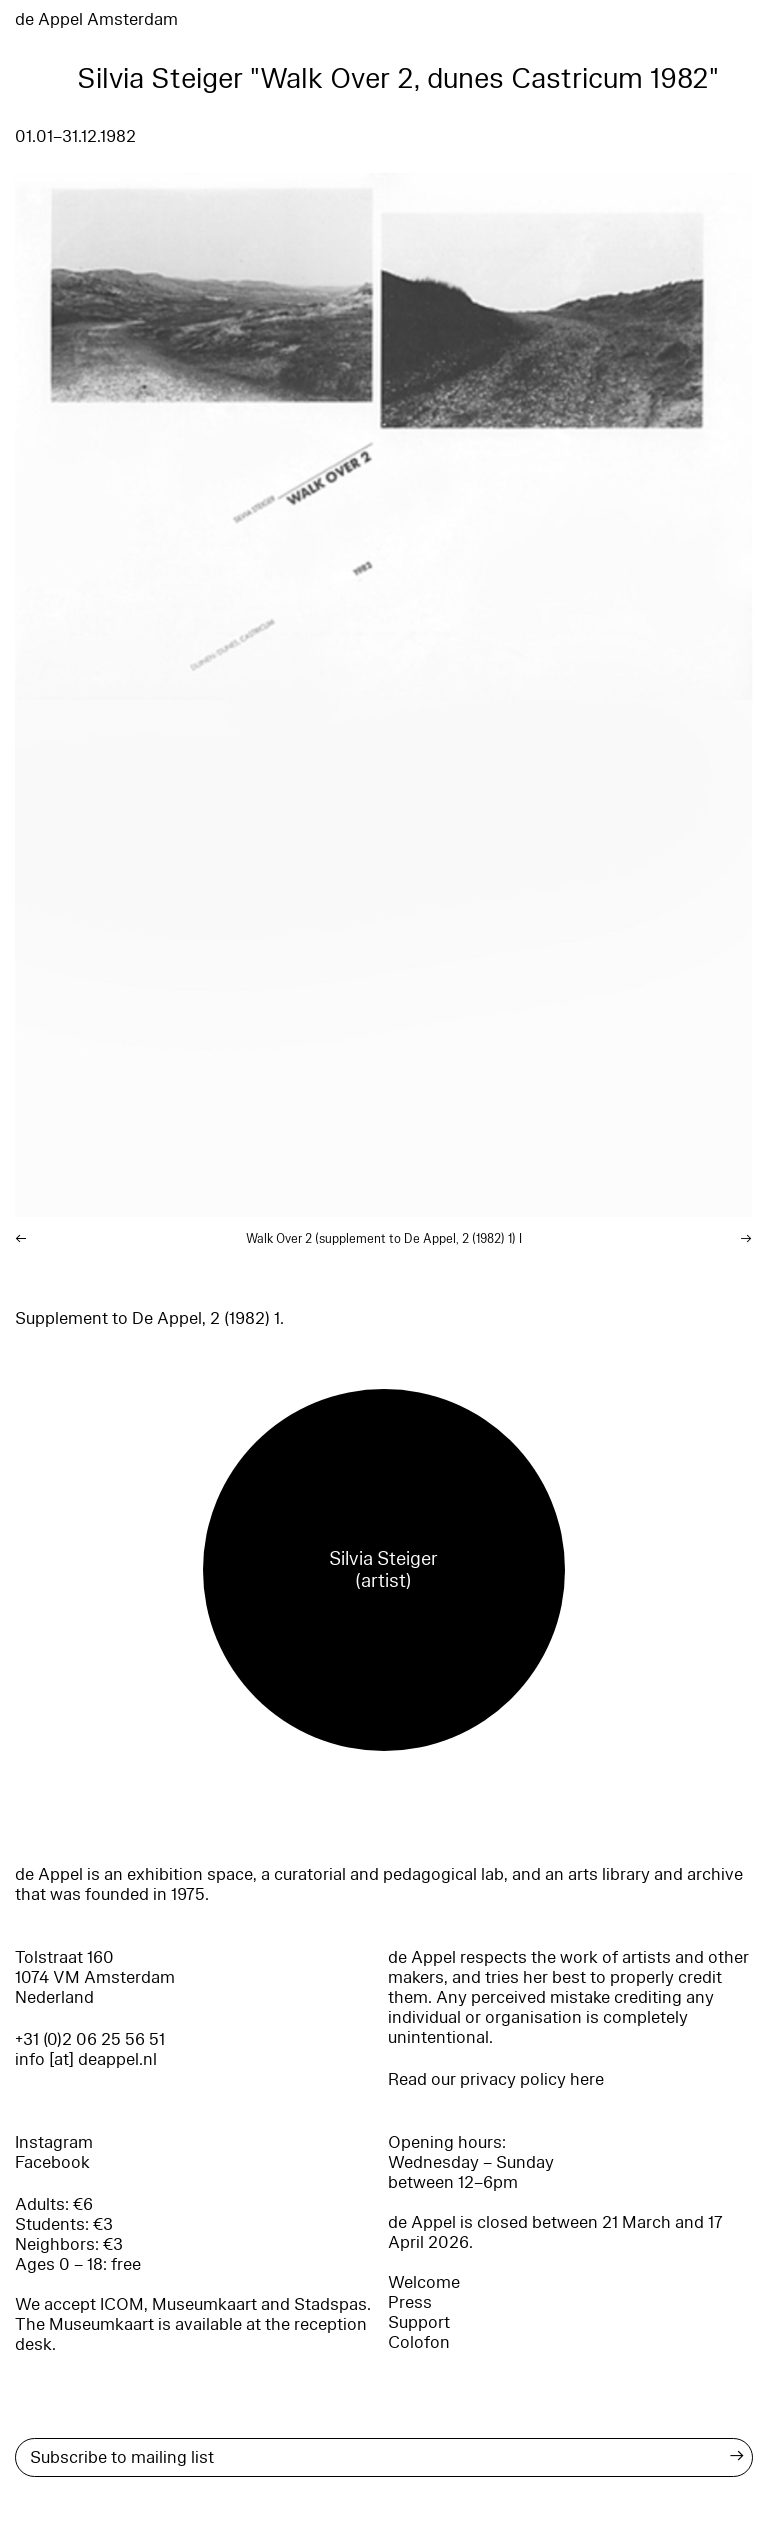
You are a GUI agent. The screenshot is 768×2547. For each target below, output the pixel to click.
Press (410, 2302)
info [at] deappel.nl (86, 2059)
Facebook (52, 2162)
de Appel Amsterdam (96, 19)
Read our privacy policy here (496, 2079)
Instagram (54, 2142)
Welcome (424, 2282)
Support (419, 2322)
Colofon (419, 2342)
